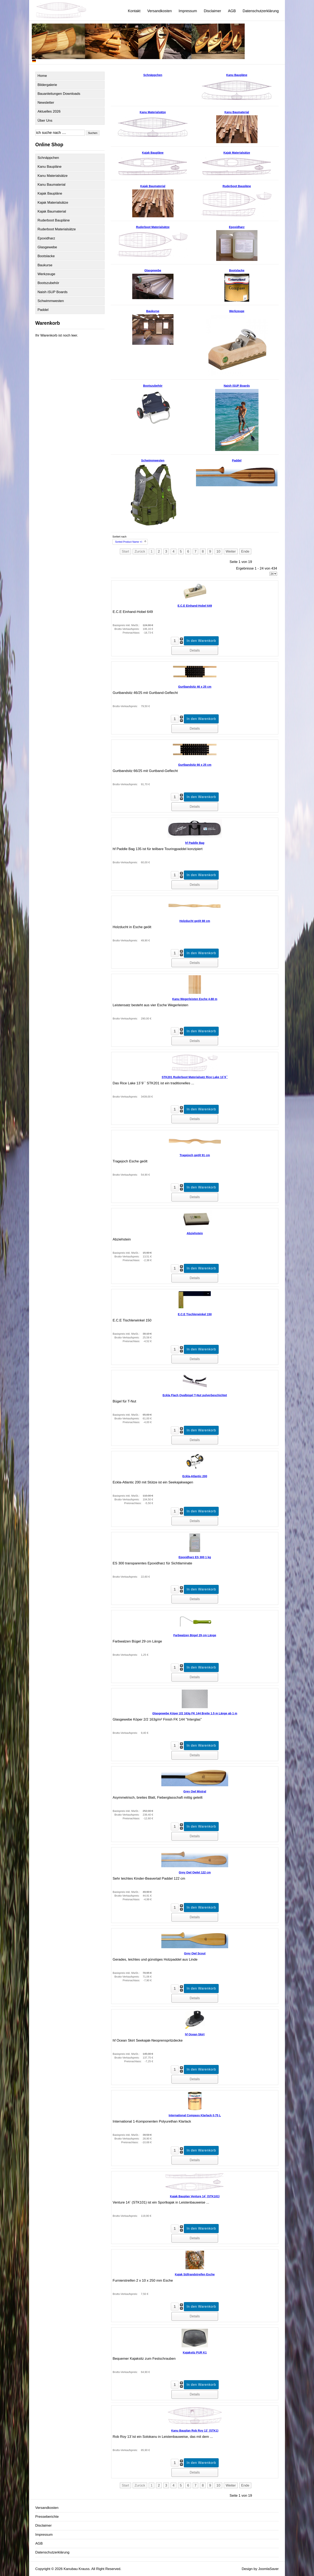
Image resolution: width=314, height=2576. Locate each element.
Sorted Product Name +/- (129, 541)
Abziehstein (195, 1233)
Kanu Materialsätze (53, 176)
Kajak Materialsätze (53, 203)
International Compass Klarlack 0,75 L (195, 2115)
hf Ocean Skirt (195, 2034)
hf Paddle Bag (194, 842)
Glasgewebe (47, 247)
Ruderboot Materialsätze (57, 229)
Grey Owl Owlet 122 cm (195, 1872)
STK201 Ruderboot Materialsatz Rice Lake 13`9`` (195, 1077)
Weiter (231, 551)
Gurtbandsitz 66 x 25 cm (194, 764)
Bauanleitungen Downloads (59, 94)
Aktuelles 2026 (49, 111)
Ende (245, 551)
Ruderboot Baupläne (54, 220)
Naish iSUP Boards (52, 292)
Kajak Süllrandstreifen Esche (195, 2274)
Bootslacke (46, 256)
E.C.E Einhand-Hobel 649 (195, 605)
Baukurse (45, 265)
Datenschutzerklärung (261, 11)
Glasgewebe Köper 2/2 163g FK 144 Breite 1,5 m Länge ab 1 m (194, 1713)
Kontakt (134, 11)
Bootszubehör (48, 283)
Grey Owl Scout (194, 1953)
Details (195, 650)
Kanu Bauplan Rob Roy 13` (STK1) (194, 2430)
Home (42, 76)
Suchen (92, 132)
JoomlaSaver (268, 2569)
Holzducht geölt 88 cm (194, 921)
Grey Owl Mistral (194, 1791)
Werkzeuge (46, 274)
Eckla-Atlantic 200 (194, 1476)
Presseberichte (47, 2517)
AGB (232, 11)
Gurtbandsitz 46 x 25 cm (194, 686)
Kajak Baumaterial (52, 211)
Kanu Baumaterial (51, 185)
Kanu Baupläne (49, 167)
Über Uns (45, 120)
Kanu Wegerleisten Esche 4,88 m (194, 999)
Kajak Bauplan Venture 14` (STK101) (195, 2196)
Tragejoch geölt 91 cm (194, 1155)
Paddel (43, 310)
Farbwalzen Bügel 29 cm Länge (194, 1635)
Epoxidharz (46, 238)
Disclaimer (212, 11)
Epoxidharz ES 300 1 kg (194, 1557)
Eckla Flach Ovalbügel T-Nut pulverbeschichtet (195, 1395)
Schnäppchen (48, 158)
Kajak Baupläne (50, 193)
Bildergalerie (47, 85)
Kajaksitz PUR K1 (195, 2352)
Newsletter (46, 103)
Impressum (188, 11)
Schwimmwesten (51, 301)
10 (218, 551)
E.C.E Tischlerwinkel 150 (195, 1314)
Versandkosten (159, 11)
